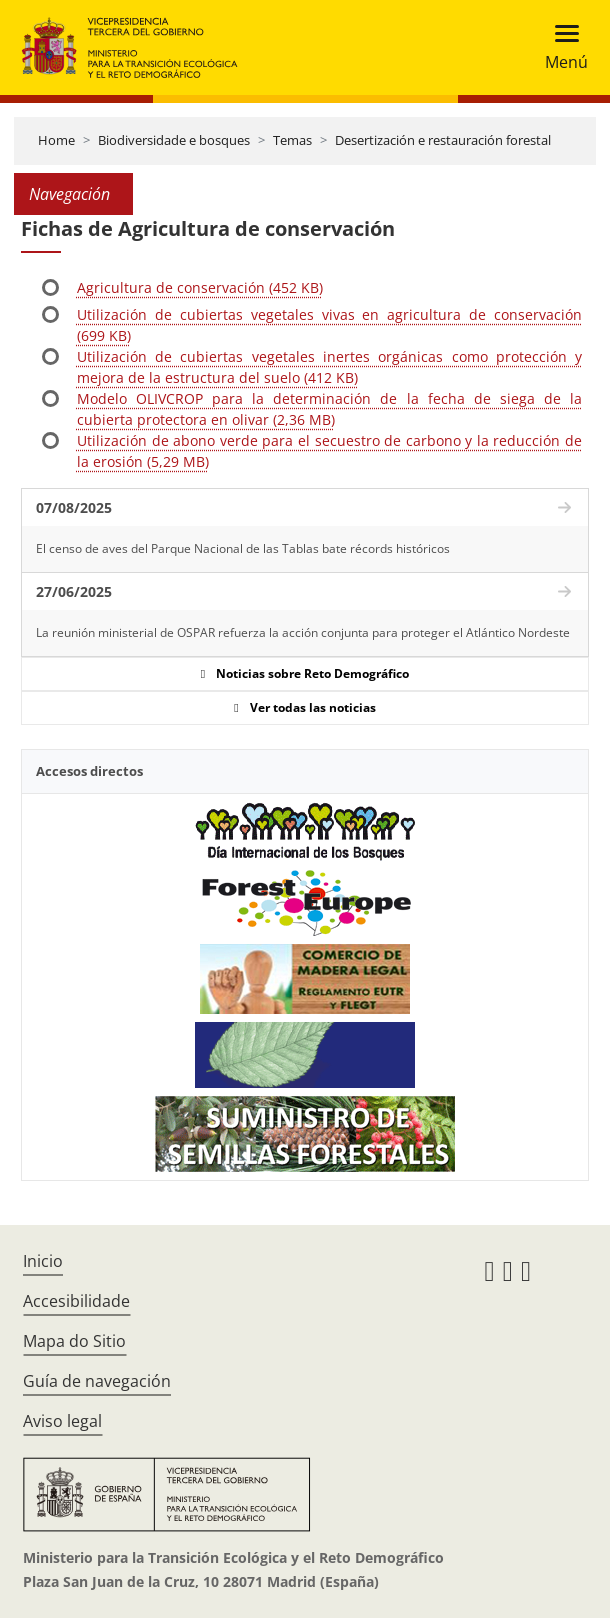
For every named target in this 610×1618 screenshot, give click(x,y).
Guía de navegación (97, 1381)
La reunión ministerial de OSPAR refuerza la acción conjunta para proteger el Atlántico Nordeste (303, 632)
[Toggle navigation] (560, 47)
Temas (292, 140)
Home (56, 140)
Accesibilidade (76, 1301)
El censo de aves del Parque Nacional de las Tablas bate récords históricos (243, 548)
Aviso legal (62, 1421)
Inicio (43, 1261)
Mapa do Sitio (74, 1341)
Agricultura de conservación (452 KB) (200, 287)
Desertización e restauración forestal (443, 140)
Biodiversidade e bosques (174, 140)
